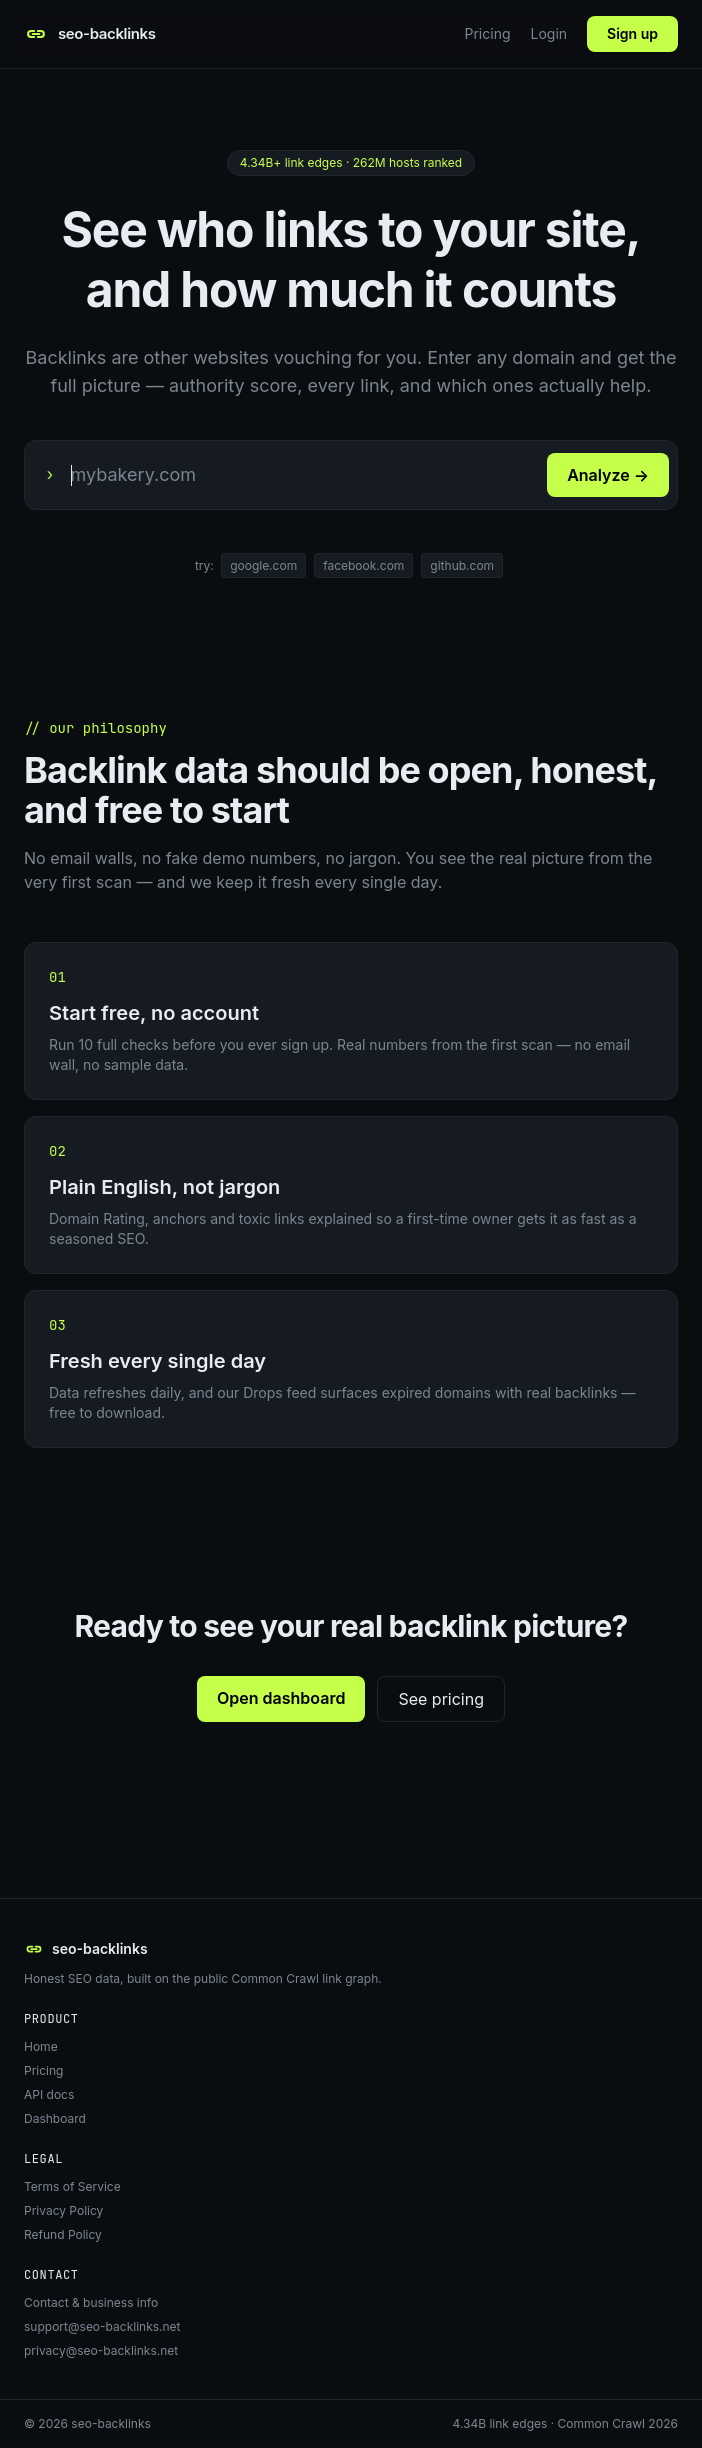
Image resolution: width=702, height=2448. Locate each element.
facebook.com (363, 565)
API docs (49, 2094)
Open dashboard (281, 1698)
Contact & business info (91, 2302)
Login (549, 33)
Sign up (632, 33)
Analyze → (608, 475)
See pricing (441, 1699)
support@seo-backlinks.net (102, 2326)
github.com (462, 565)
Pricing (488, 33)
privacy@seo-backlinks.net (101, 2350)
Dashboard (55, 2118)
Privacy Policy (63, 2210)
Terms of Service (72, 2186)
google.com (263, 565)
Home (41, 2046)
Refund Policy (63, 2234)
